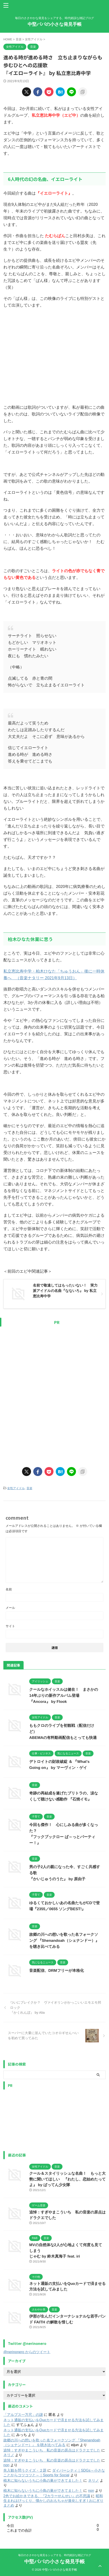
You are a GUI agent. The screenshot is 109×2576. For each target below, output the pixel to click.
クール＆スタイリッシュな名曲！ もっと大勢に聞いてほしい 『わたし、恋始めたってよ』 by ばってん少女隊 (67, 2179)
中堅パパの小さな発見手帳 (55, 24)
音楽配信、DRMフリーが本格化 (56, 1970)
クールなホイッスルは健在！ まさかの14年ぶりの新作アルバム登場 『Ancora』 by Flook (63, 1695)
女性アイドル (16, 1488)
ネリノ (8, 2455)
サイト (10, 1626)
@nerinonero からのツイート (26, 2352)
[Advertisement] (54, 1360)
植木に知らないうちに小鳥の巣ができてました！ (42, 2480)
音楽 (29, 1488)
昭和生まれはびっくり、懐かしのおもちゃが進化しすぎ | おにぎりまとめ (53, 2500)
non (6, 2465)
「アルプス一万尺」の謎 (23, 2415)
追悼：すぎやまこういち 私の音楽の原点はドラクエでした (51, 2450)
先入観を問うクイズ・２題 (25, 2470)
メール (10, 1607)
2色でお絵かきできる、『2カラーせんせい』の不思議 (46, 2496)
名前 (9, 1589)
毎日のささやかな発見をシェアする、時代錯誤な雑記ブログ (54, 2555)
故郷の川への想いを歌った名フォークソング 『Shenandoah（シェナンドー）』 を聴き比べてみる (64, 1940)
